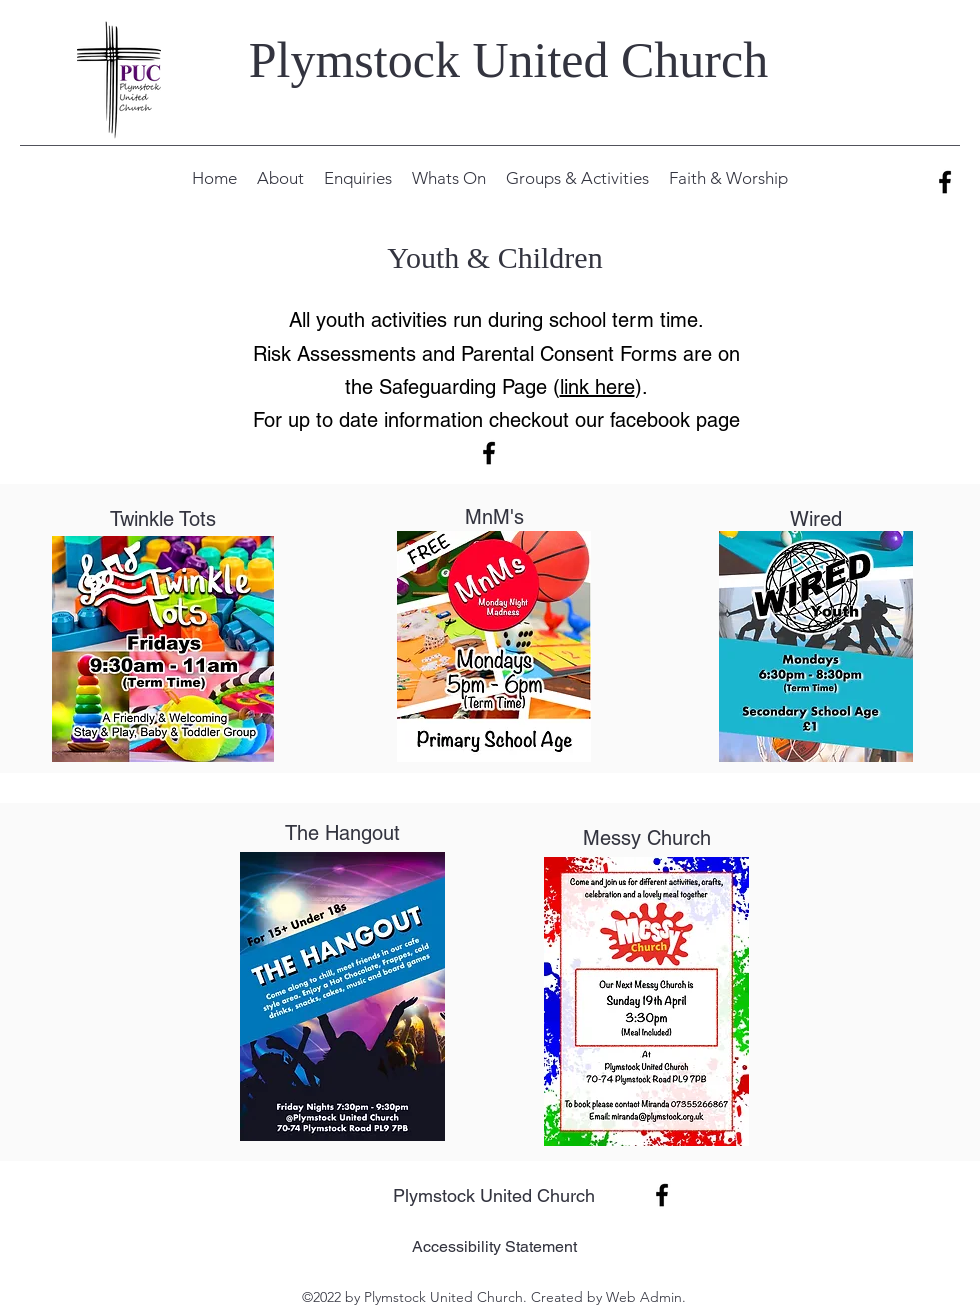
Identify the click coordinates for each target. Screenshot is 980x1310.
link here (597, 387)
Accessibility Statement (494, 1246)
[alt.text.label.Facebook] (945, 182)
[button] (280, 178)
